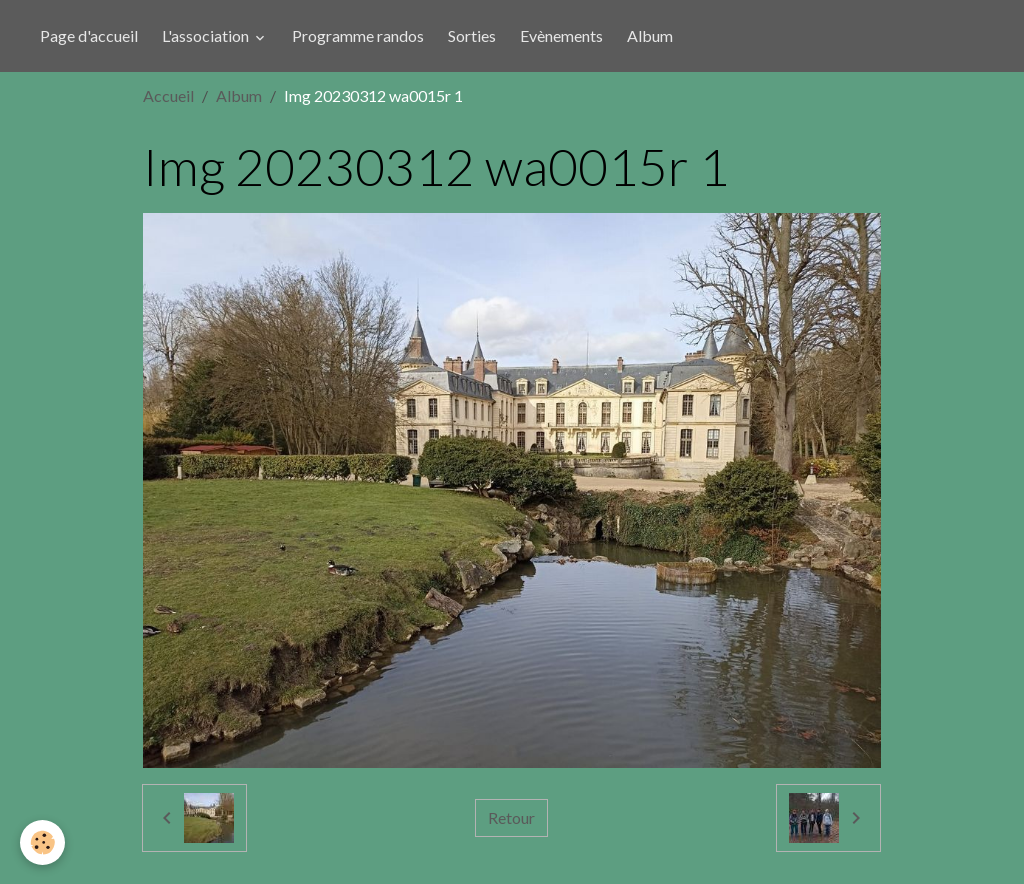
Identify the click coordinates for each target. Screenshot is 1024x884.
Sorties (472, 35)
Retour (511, 817)
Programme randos (358, 35)
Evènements (561, 35)
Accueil (168, 95)
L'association (207, 35)
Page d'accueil (89, 35)
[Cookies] (42, 842)
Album (650, 35)
